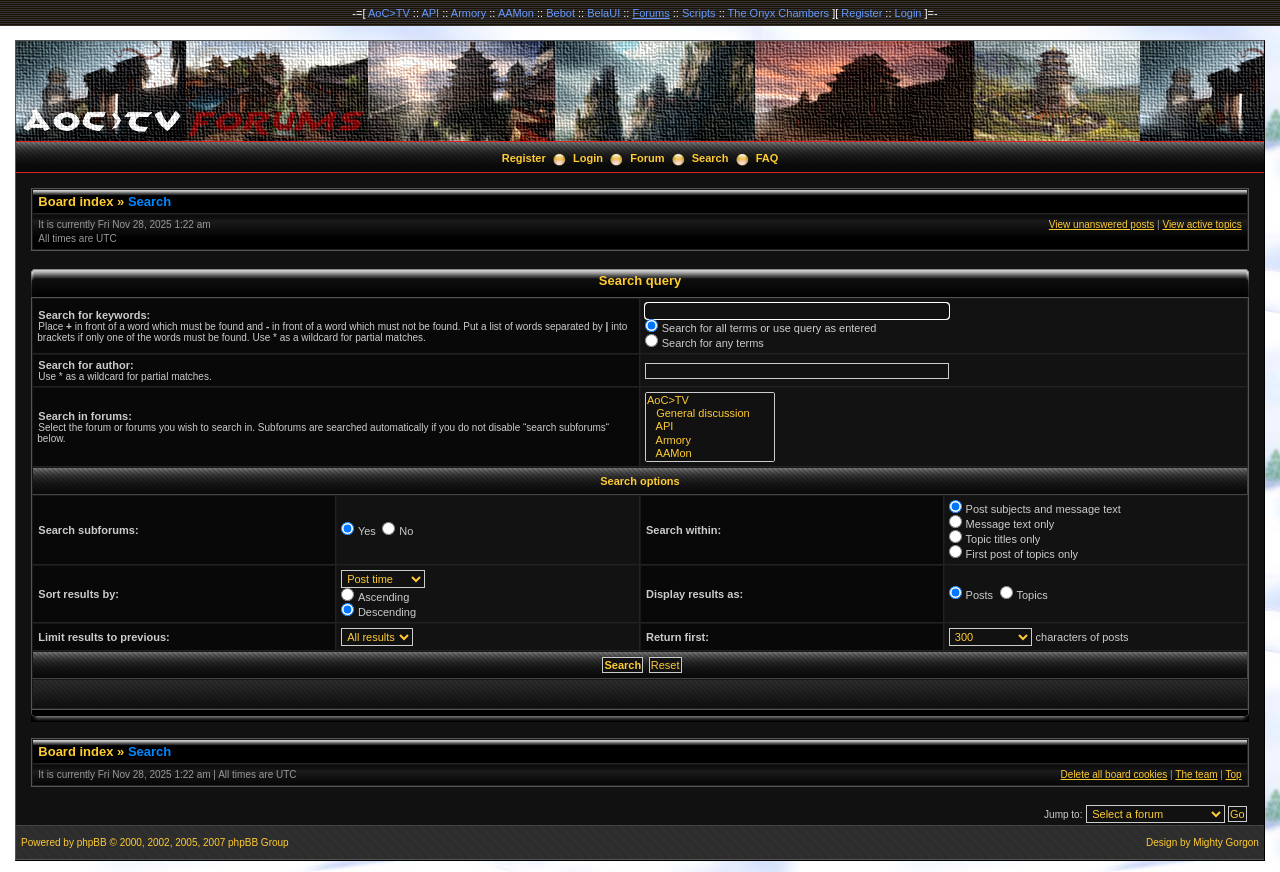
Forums (650, 13)
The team (1196, 774)
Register (861, 13)
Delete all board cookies (1114, 774)
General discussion (710, 413)
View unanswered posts (1101, 224)
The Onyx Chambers (778, 13)
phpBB (92, 842)
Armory (468, 13)
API (430, 13)
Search (710, 158)
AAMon (516, 13)
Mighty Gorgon (1226, 842)
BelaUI (603, 13)
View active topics (1201, 224)
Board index (75, 201)
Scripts (699, 13)
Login (908, 13)
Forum (647, 158)
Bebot (560, 13)
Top (1234, 774)
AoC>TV (389, 13)
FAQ (767, 158)
